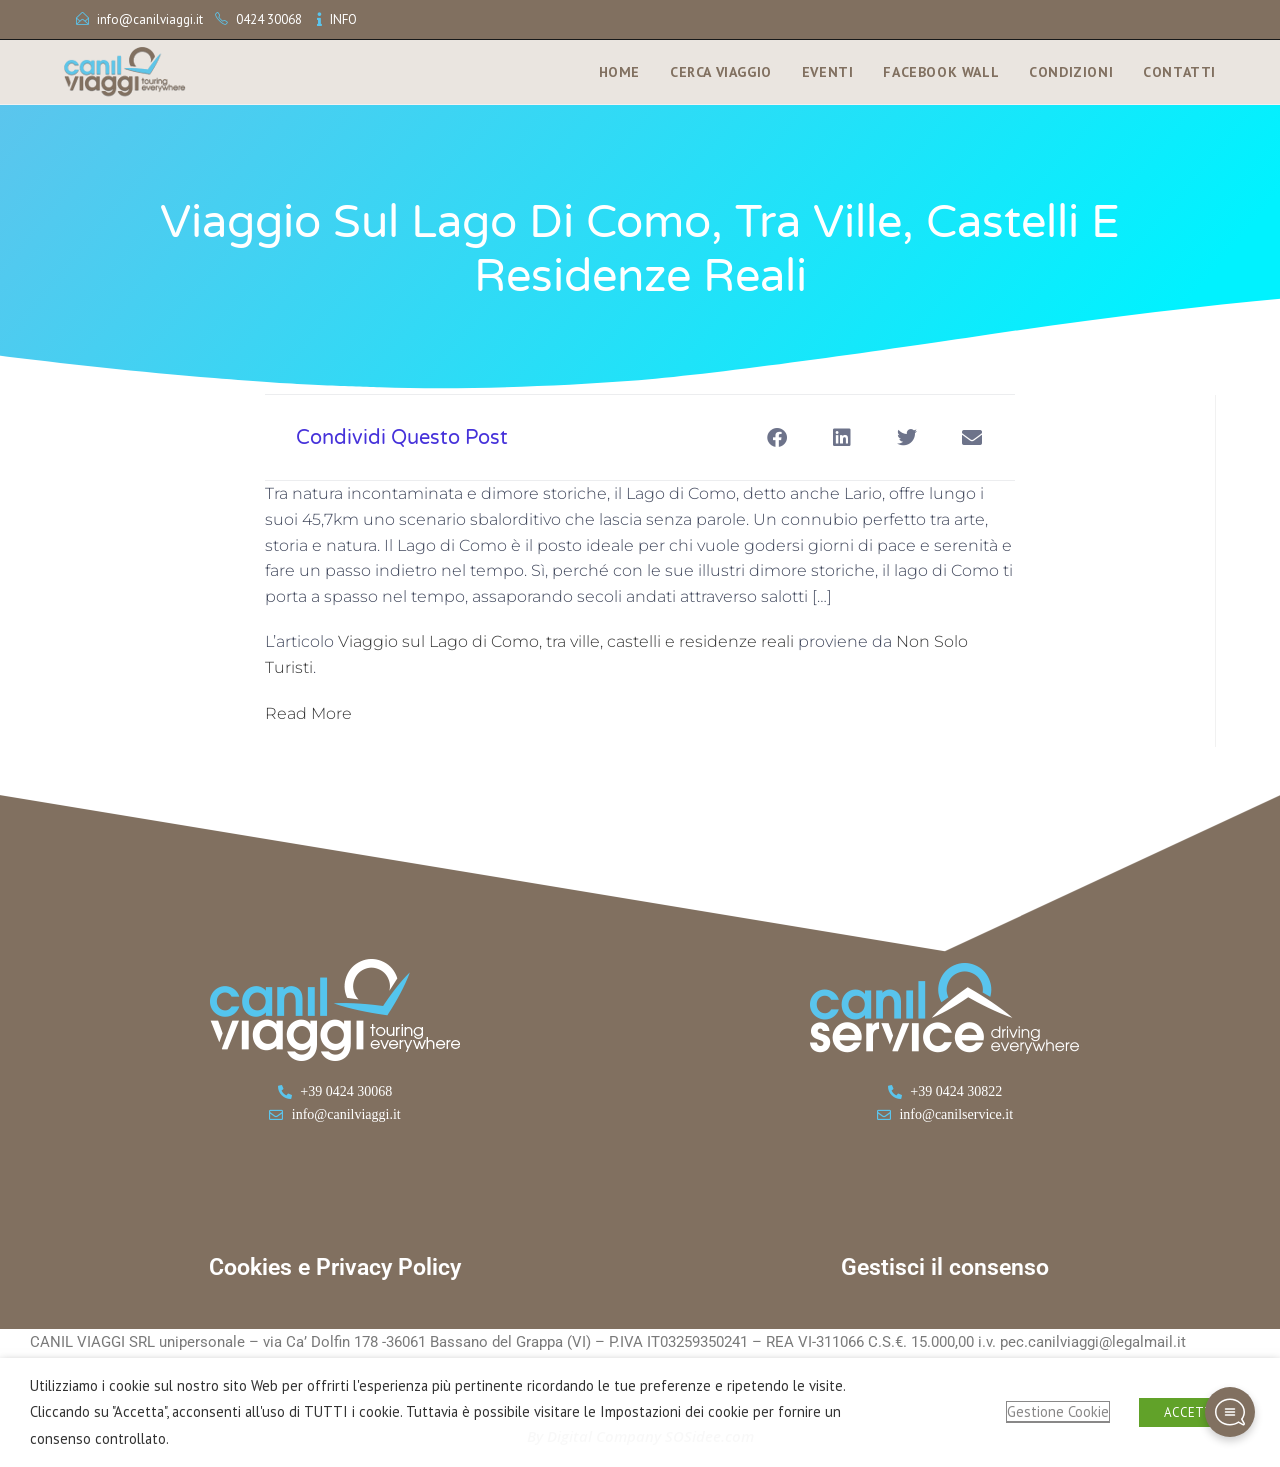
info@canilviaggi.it (150, 19)
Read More (308, 713)
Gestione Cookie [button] (1058, 1411)
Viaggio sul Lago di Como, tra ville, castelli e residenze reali (566, 641)
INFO (343, 19)
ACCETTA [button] (1192, 1412)
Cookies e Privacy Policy (335, 1267)
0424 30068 (269, 19)
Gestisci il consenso (945, 1267)
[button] (776, 437)
